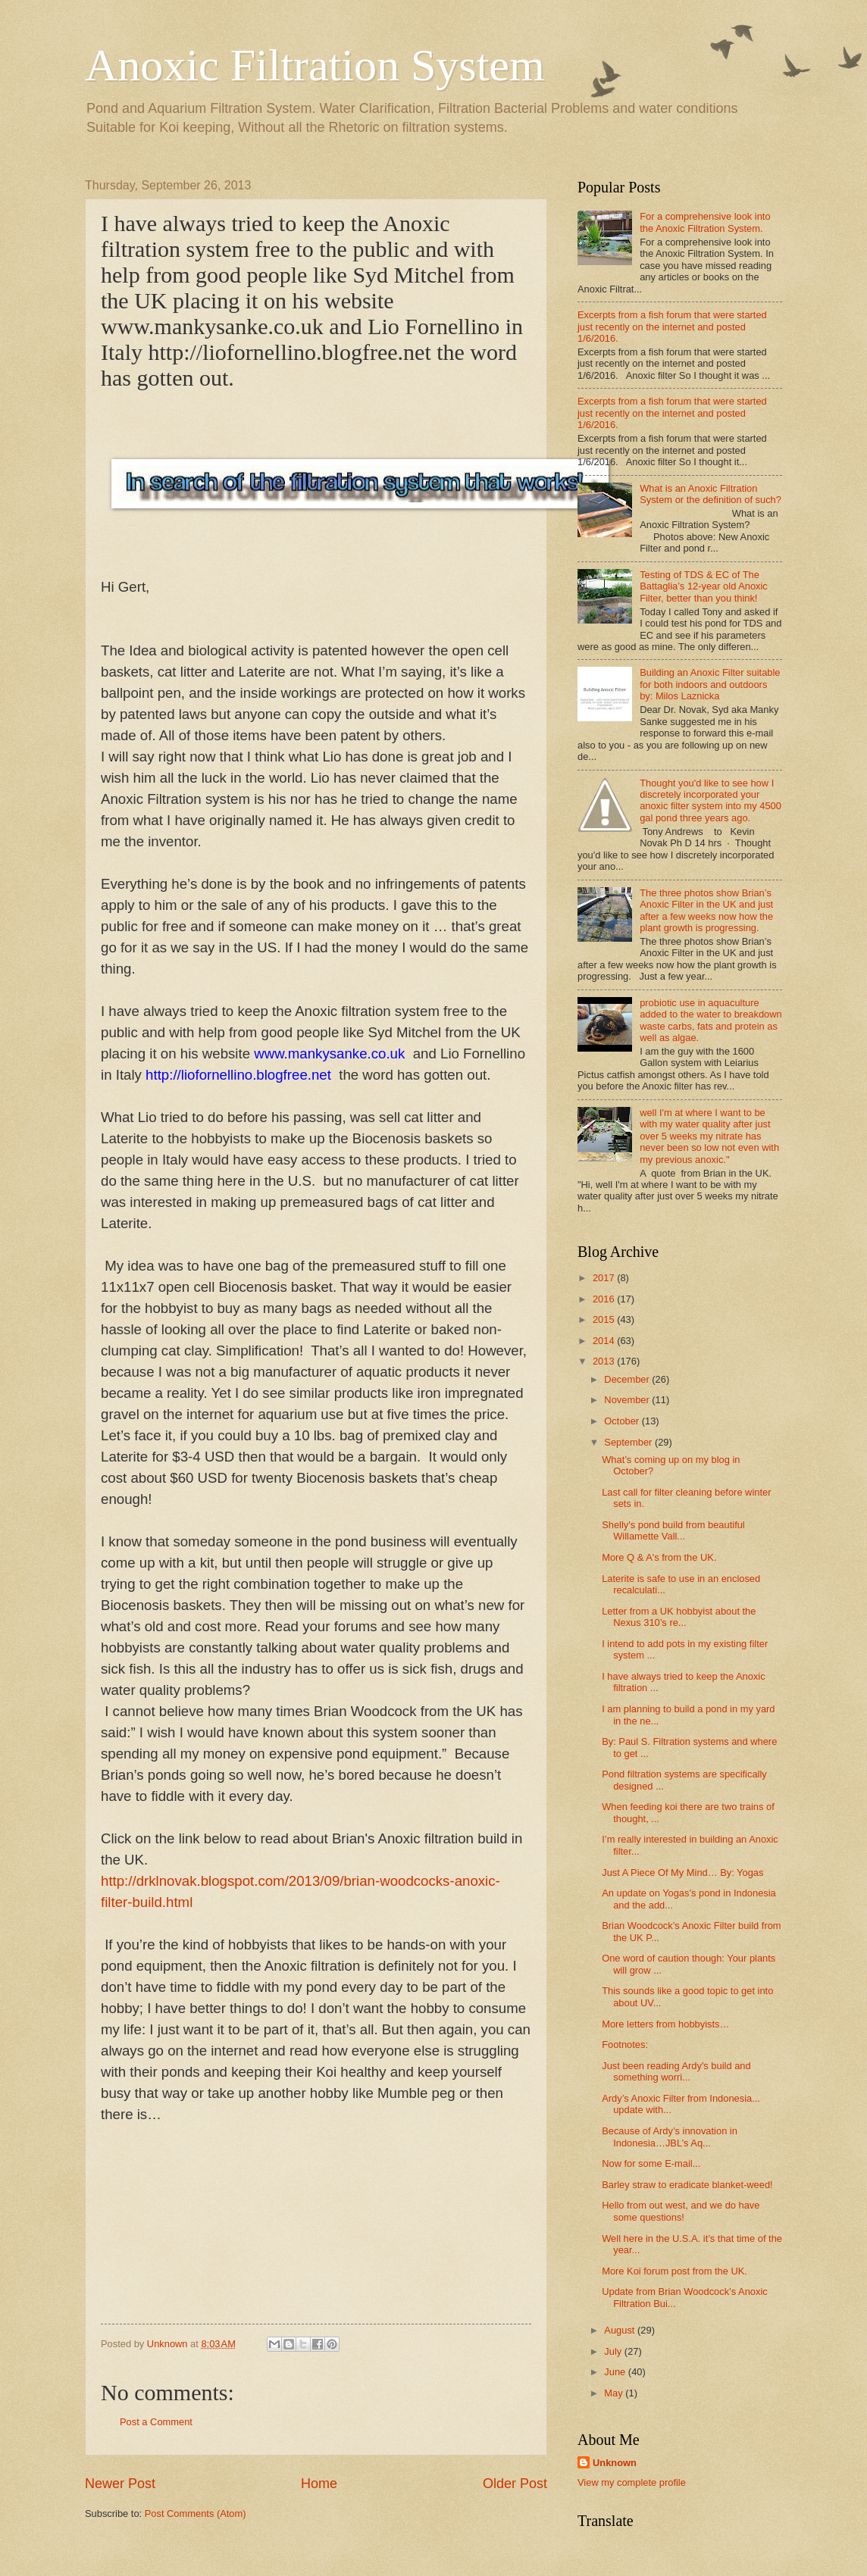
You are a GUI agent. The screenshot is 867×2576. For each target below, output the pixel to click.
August (620, 2330)
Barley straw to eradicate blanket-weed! (687, 2184)
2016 (605, 1299)
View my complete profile (631, 2482)
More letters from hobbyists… (665, 2024)
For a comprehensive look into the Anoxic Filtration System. (705, 222)
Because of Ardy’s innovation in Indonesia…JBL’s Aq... (669, 2136)
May (614, 2393)
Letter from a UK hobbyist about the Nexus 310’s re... (679, 1616)
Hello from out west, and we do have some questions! (680, 2210)
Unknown (615, 2462)
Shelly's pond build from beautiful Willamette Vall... (673, 1530)
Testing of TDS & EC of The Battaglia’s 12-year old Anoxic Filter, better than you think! (704, 586)
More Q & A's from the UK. (659, 1557)
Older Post (515, 2483)
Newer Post (120, 2483)
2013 (605, 1361)
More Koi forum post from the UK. (674, 2271)
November (628, 1399)
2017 (605, 1277)
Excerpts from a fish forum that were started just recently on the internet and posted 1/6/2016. (672, 326)
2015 (605, 1319)
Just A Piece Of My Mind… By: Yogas (682, 1872)
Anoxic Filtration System (315, 65)
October (622, 1421)
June (616, 2371)
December (628, 1379)
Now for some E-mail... (651, 2163)
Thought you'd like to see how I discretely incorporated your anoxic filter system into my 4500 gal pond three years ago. (710, 800)
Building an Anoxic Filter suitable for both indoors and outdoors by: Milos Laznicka (710, 684)
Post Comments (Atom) (195, 2513)
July (614, 2351)
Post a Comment (156, 2422)
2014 (605, 1340)
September (629, 1442)
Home (319, 2483)
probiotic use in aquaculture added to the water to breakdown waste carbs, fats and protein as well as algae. (711, 1020)
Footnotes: (625, 2044)
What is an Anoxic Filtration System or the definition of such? (710, 494)
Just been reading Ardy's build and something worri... (676, 2071)
